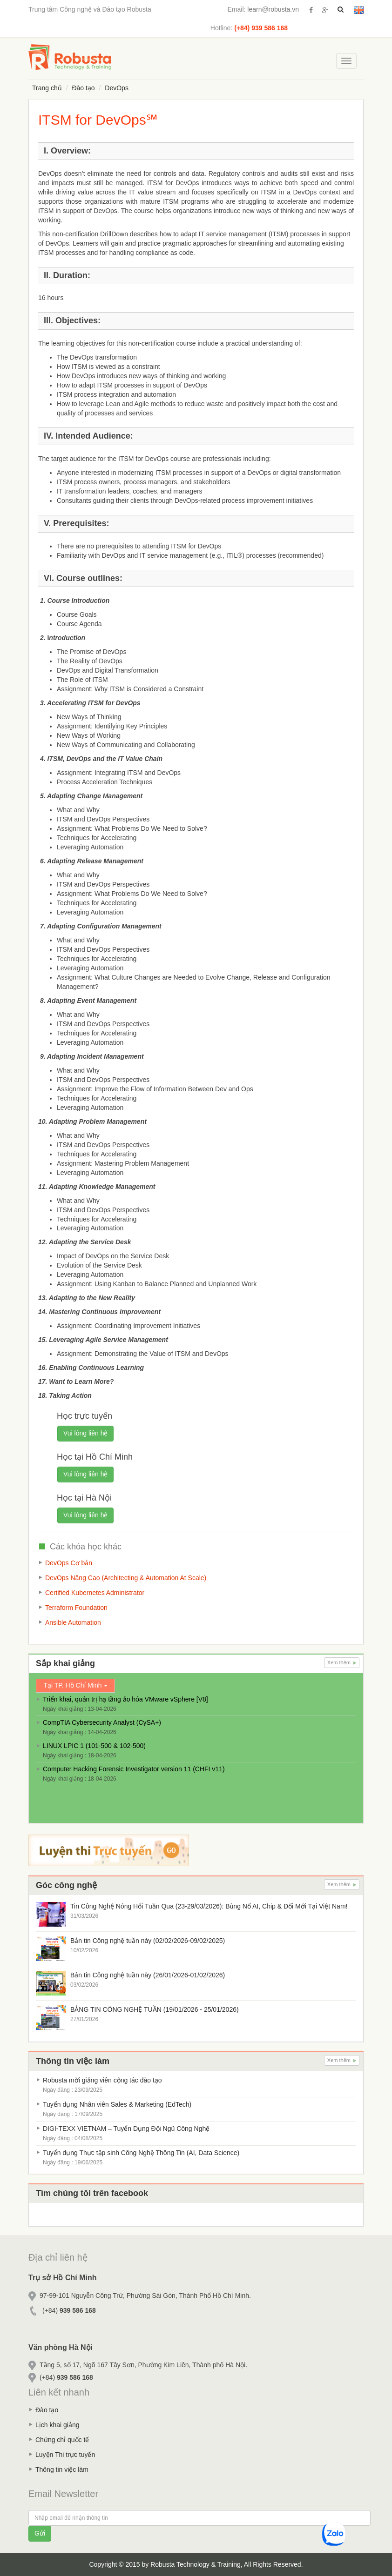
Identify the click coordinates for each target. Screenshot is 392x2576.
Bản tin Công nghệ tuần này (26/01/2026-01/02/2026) (147, 1975)
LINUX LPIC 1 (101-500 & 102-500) (94, 1745)
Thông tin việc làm (61, 2469)
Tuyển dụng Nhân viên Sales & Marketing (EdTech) (117, 2104)
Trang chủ (47, 88)
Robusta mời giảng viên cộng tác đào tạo (102, 2080)
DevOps (116, 88)
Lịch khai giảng (57, 2425)
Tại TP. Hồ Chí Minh (75, 1685)
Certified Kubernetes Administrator (94, 1592)
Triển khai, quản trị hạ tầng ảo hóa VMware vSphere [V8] (125, 1699)
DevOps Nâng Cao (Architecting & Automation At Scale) (125, 1578)
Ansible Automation (73, 1622)
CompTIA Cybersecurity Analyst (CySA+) (102, 1722)
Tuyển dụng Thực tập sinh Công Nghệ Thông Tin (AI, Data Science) (141, 2152)
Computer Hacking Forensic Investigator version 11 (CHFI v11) (134, 1769)
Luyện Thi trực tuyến (65, 2454)
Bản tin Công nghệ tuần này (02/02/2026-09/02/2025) (147, 1940)
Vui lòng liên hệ (85, 1433)
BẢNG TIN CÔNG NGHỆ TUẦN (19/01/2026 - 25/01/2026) (154, 2009)
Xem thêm (341, 1662)
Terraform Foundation (76, 1607)
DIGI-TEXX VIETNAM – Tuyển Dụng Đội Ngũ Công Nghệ (126, 2128)
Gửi (39, 2533)
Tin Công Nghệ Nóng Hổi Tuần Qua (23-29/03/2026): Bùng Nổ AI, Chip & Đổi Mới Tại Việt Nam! (208, 1906)
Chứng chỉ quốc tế (62, 2439)
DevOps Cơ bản (68, 1563)
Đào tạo (83, 88)
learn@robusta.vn (273, 9)
